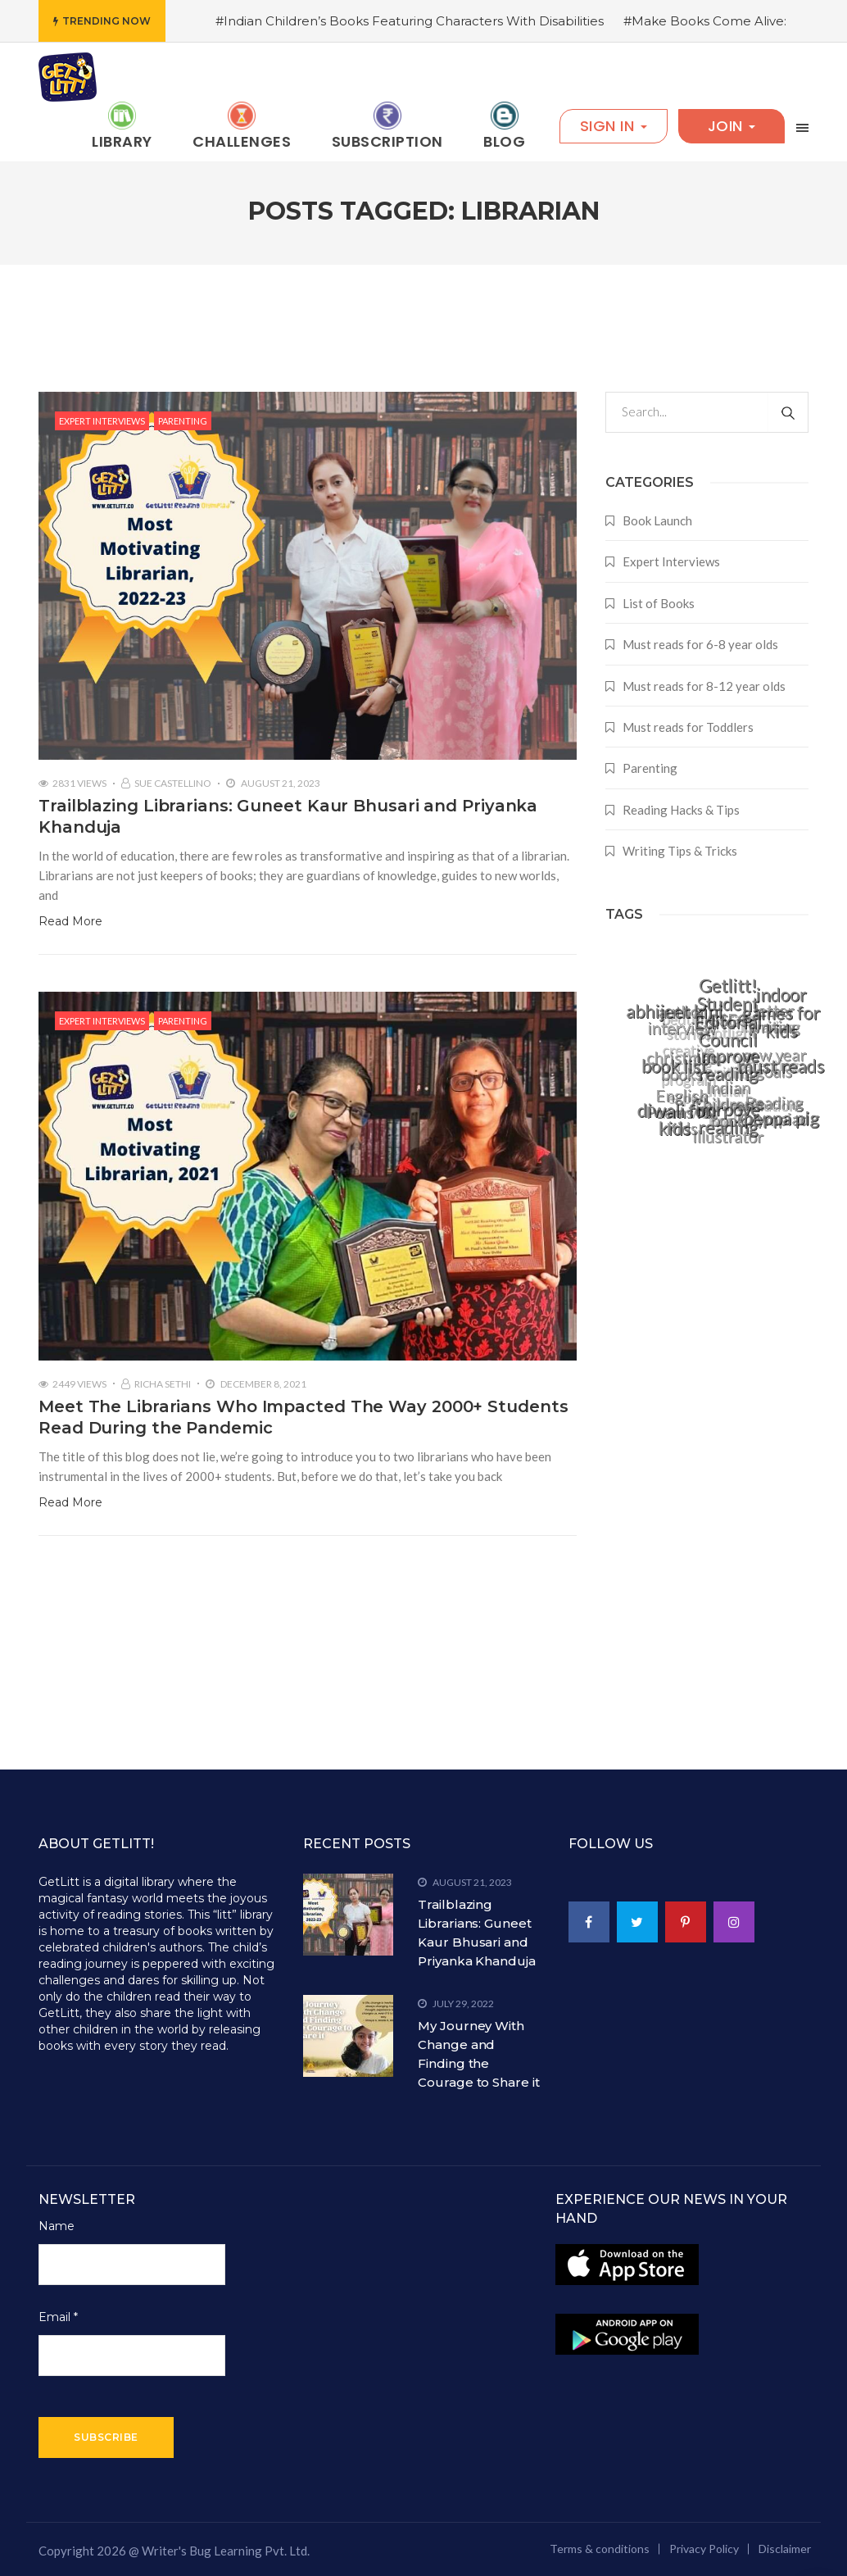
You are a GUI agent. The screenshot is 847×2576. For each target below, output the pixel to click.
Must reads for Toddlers (688, 727)
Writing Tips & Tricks (680, 850)
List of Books (659, 603)
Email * (58, 2317)
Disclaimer (785, 2549)
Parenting (182, 421)
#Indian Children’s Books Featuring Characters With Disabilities (409, 21)
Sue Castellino (172, 783)
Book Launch (657, 520)
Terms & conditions (600, 2549)
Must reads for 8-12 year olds (704, 686)
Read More (70, 921)
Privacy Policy (704, 2549)
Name (56, 2226)
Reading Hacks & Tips (681, 809)
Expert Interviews (102, 421)
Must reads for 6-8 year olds (700, 644)
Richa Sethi (162, 1384)
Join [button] (732, 126)
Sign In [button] (613, 126)
